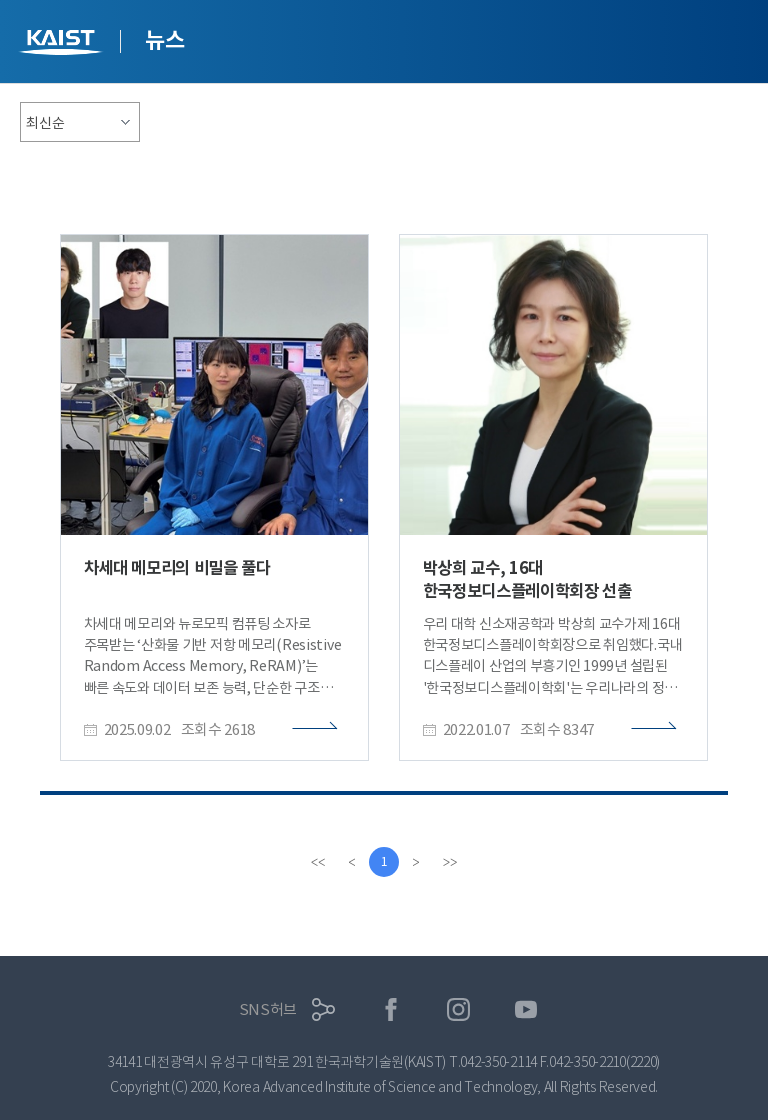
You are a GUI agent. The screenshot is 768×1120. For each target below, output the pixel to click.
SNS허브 (268, 1009)
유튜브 (526, 1009)
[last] (450, 862)
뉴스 (164, 40)
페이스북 (391, 1009)
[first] (318, 862)
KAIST (63, 44)
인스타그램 (458, 1009)
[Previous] (352, 862)
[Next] (416, 862)
